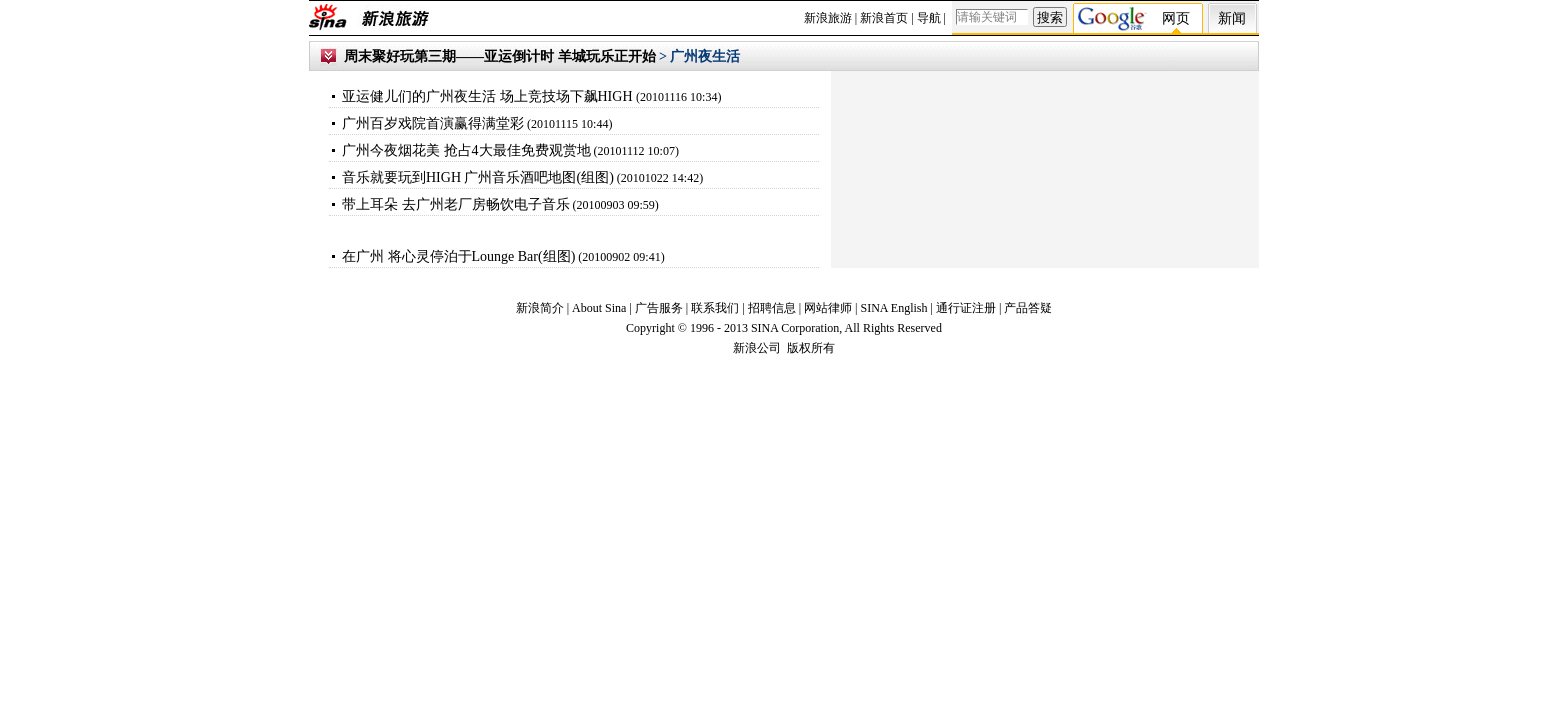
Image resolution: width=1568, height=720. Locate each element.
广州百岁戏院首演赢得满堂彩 (433, 123)
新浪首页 (884, 18)
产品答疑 (1028, 308)
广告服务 (659, 308)
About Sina (599, 308)
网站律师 (829, 308)
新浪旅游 (828, 18)
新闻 (1232, 18)
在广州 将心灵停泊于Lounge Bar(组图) (458, 256)
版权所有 (811, 348)
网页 (1176, 18)
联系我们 (715, 308)
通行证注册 (966, 308)
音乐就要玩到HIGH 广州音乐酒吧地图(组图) (478, 177)
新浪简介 (540, 308)
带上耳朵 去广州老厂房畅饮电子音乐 (456, 204)
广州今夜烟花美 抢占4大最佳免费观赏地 (466, 150)
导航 (929, 18)
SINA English (893, 308)
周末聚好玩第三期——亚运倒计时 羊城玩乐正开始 (500, 56)
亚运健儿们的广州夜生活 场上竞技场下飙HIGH (489, 96)
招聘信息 (772, 308)
